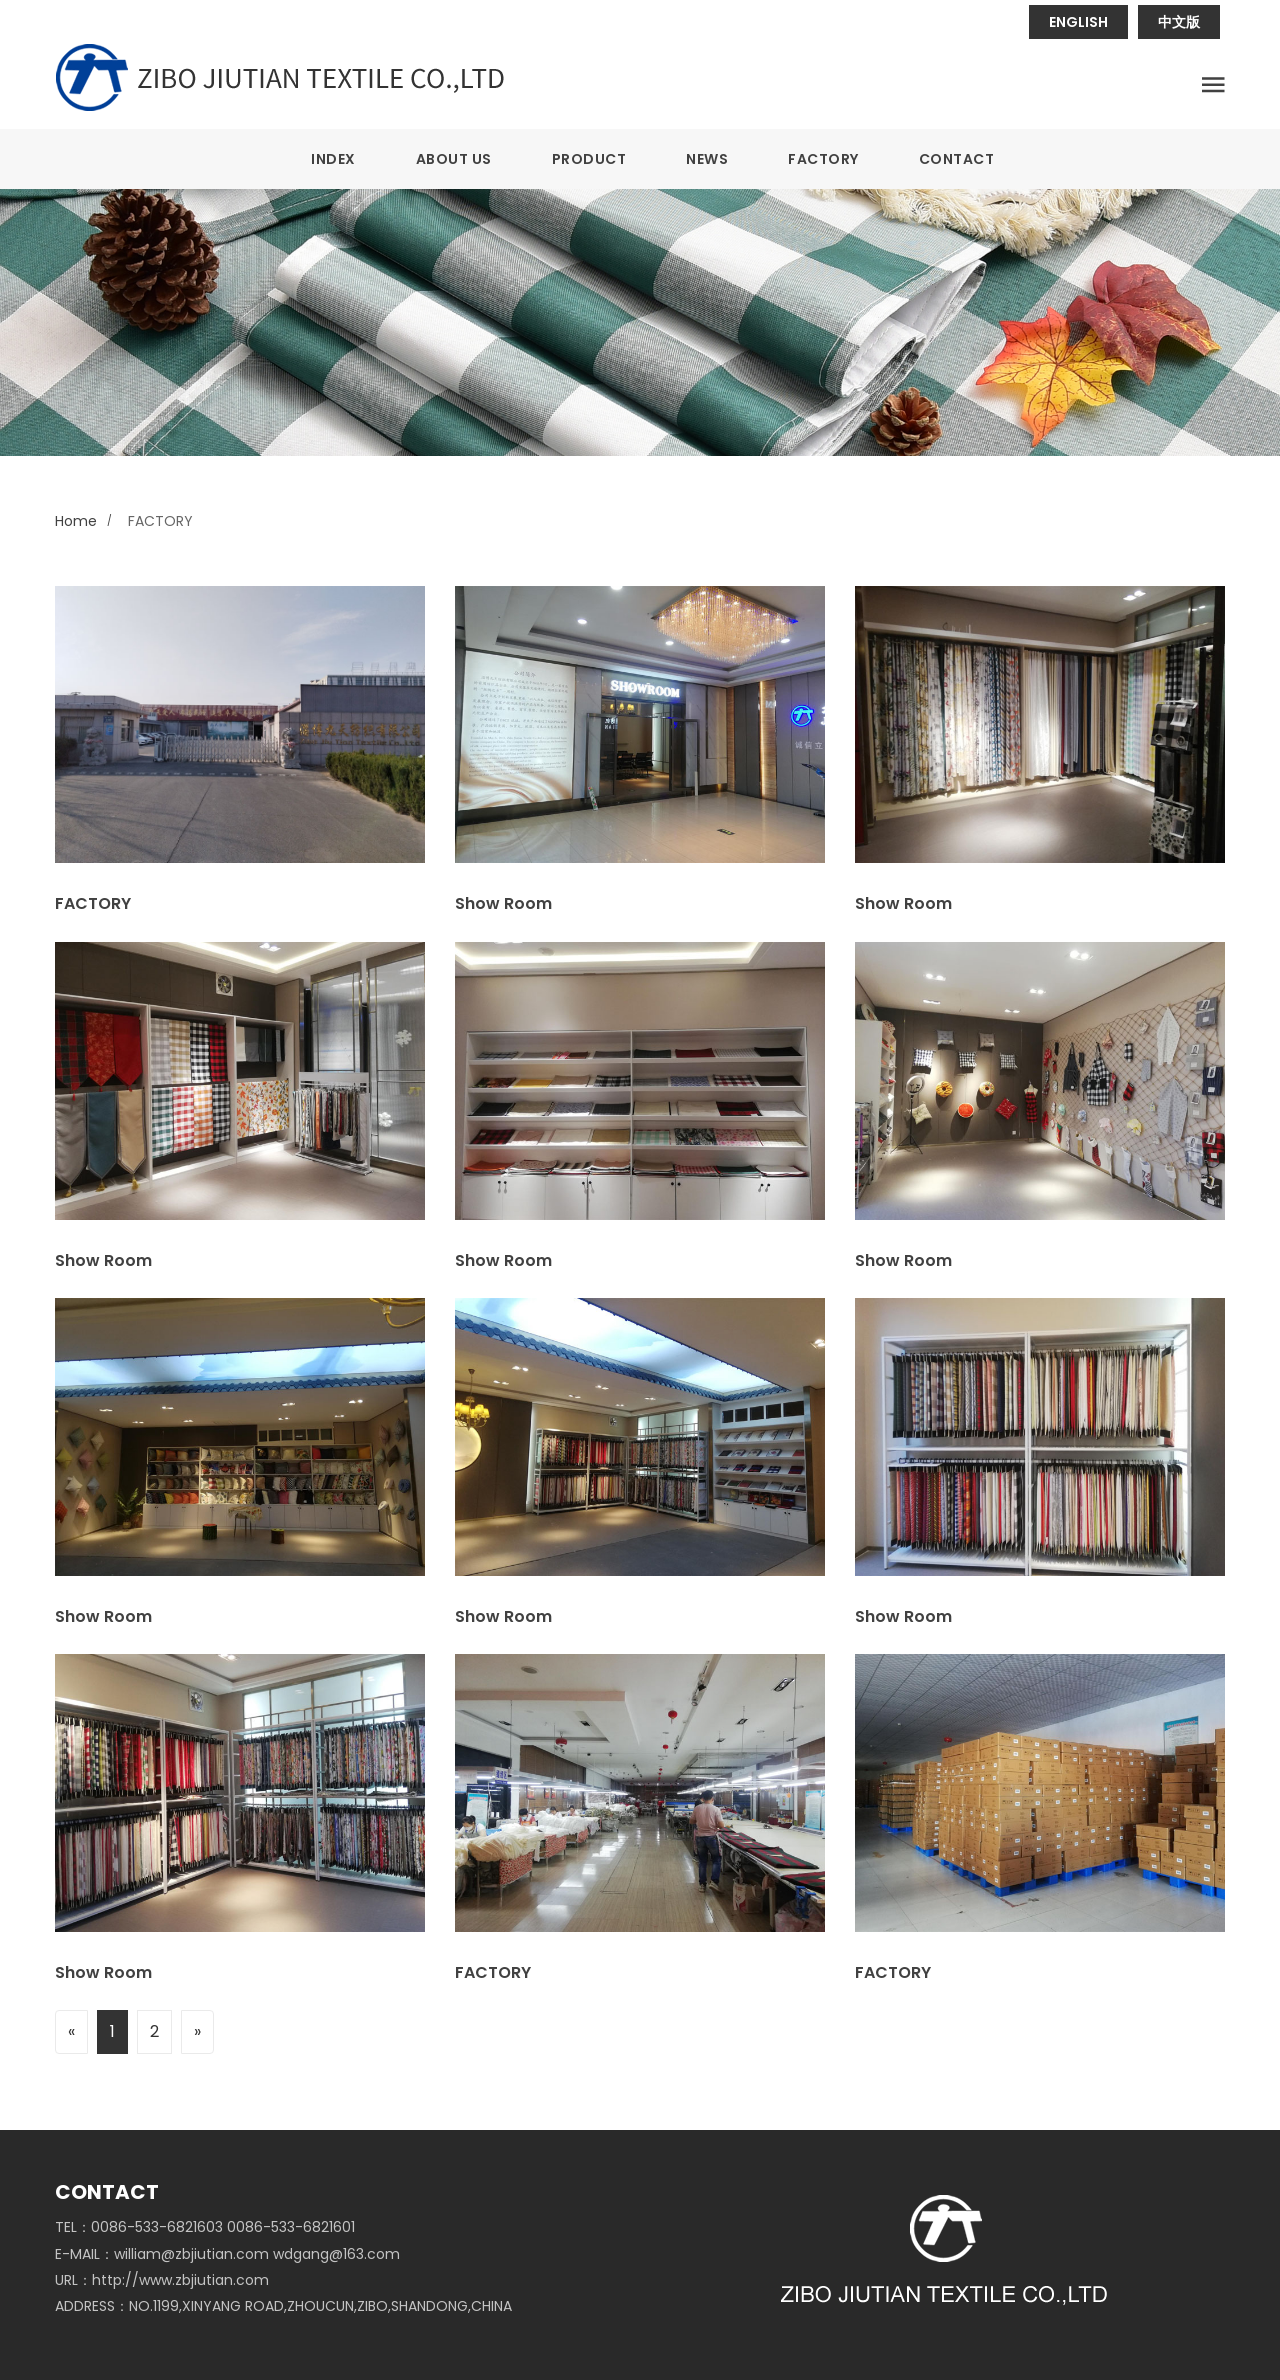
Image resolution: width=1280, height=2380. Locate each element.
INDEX (333, 159)
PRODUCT (589, 159)
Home (76, 521)
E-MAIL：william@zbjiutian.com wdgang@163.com (227, 2254)
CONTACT (957, 159)
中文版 (1179, 22)
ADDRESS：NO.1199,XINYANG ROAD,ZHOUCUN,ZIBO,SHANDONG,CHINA (283, 2306)
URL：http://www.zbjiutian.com (162, 2280)
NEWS (707, 159)
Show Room (503, 903)
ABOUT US (454, 159)
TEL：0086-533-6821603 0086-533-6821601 (205, 2227)
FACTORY (823, 159)
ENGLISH (1078, 22)
